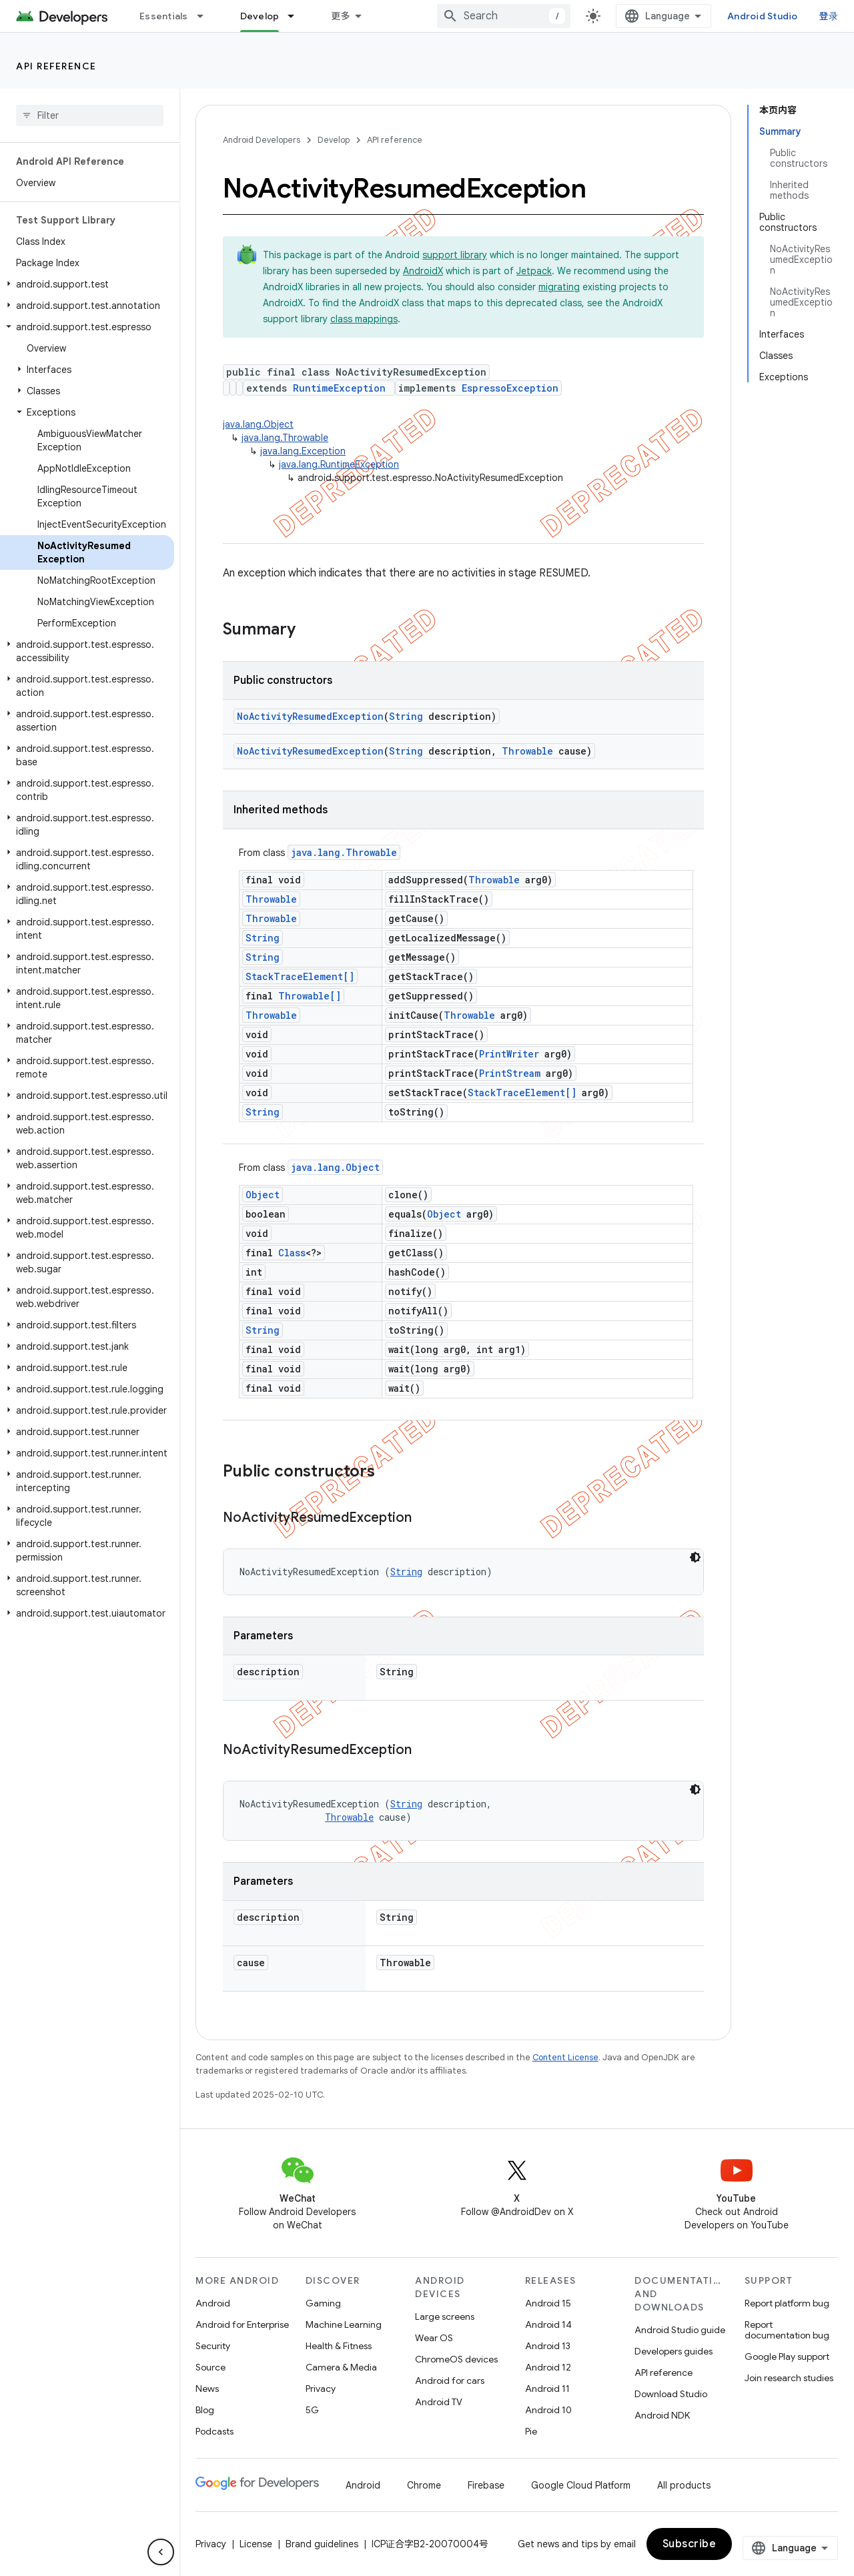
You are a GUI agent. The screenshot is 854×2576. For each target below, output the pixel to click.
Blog (204, 2410)
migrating (559, 287)
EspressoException (510, 388)
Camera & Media (341, 2367)
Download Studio (670, 2394)
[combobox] (503, 16)
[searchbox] (89, 115)
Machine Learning (344, 2324)
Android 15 (548, 2303)
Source (210, 2367)
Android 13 (547, 2346)
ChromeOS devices (456, 2359)
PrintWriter (509, 1053)
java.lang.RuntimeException (339, 464)
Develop (334, 139)
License (256, 2544)
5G (312, 2410)
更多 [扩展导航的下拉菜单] (340, 16)
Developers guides (673, 2351)
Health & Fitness (339, 2346)
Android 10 (548, 2410)
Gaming (323, 2303)
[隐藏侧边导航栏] (160, 2552)
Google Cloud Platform (580, 2485)
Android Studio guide (679, 2330)
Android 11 (547, 2389)
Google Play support (787, 2356)
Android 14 (548, 2324)
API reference (56, 66)
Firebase (486, 2485)
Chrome (424, 2485)
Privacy (321, 2389)
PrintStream (509, 1073)
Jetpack (534, 271)
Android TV (438, 2402)
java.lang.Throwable (285, 438)
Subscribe (690, 2544)
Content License (565, 2057)
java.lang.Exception (303, 451)
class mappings (364, 319)
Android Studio (762, 16)
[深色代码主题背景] (695, 1557)
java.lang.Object (258, 424)
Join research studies (789, 2378)
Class (292, 1252)
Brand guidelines (322, 2544)
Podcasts (214, 2431)
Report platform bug (787, 2303)
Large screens (444, 2316)
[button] (87, 284)
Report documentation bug (787, 2329)
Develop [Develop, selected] (260, 16)
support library (454, 255)
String (406, 716)
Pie (531, 2431)
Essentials (163, 16)
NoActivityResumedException (310, 716)
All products (684, 2485)
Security (212, 2346)
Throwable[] (309, 995)
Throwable (527, 751)
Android (212, 2303)
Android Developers (261, 139)
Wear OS (434, 2338)
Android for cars (449, 2381)
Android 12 (548, 2367)
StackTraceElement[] (300, 976)
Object (263, 1194)
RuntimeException (339, 388)
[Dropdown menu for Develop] (297, 16)
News (207, 2389)
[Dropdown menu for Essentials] (206, 16)
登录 (829, 16)
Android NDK (662, 2415)
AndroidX (423, 271)
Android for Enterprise (242, 2324)
